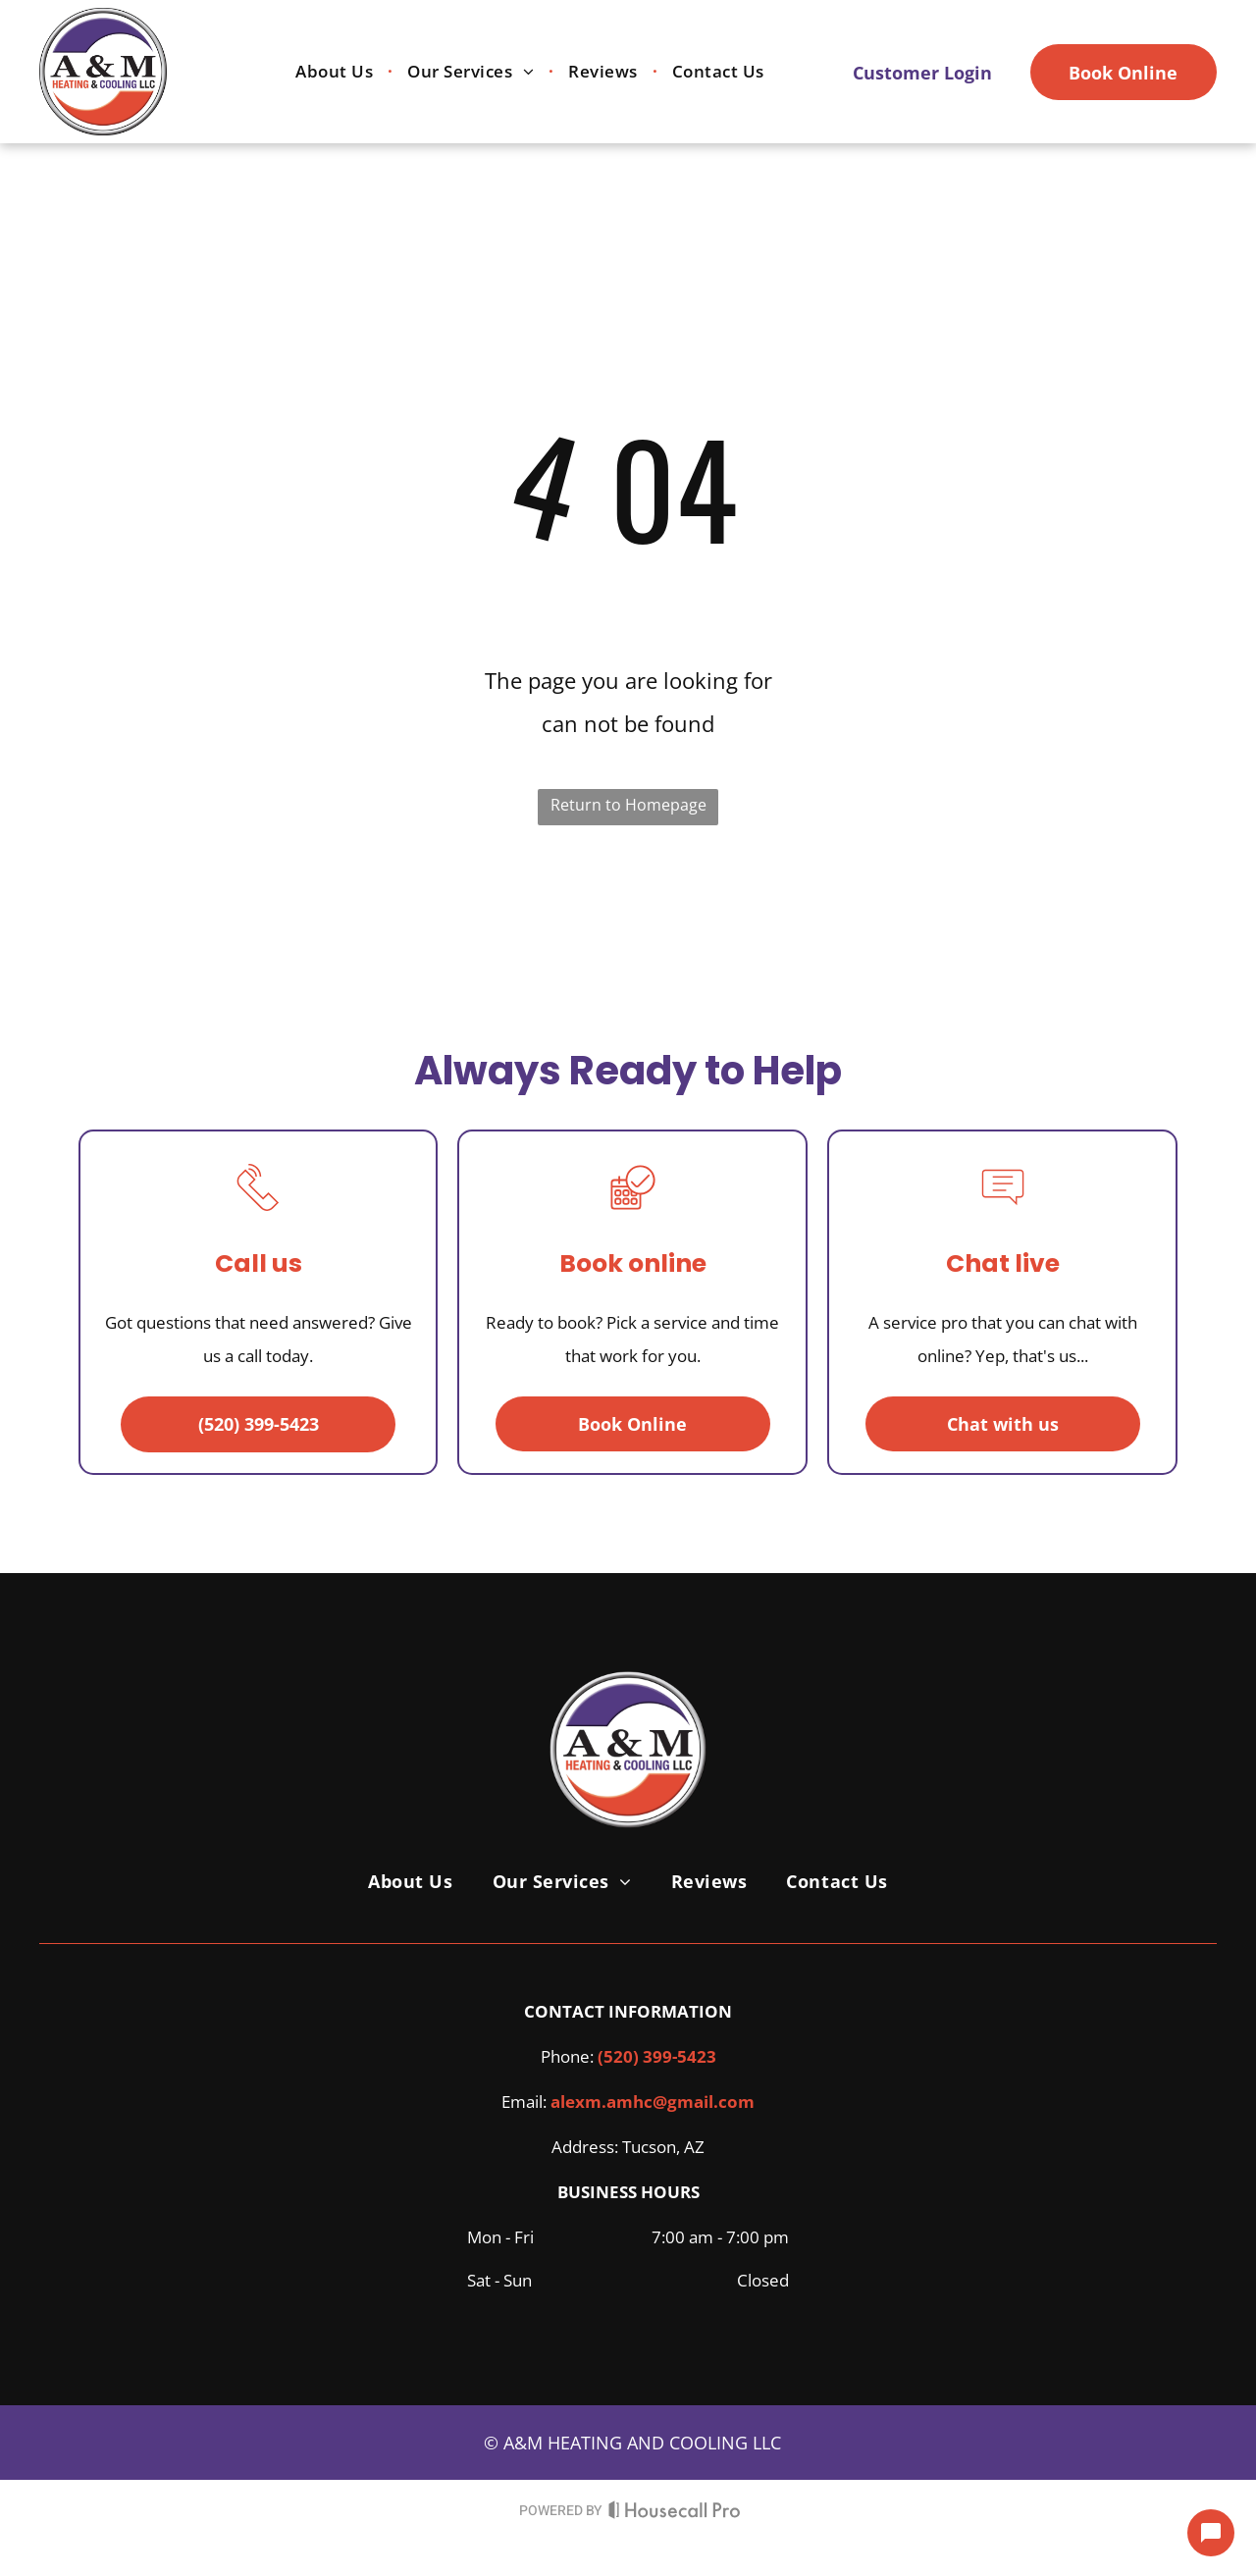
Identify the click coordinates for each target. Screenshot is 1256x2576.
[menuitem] (336, 72)
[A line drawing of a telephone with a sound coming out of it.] (258, 1215)
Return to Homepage (628, 804)
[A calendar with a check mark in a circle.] (633, 1215)
